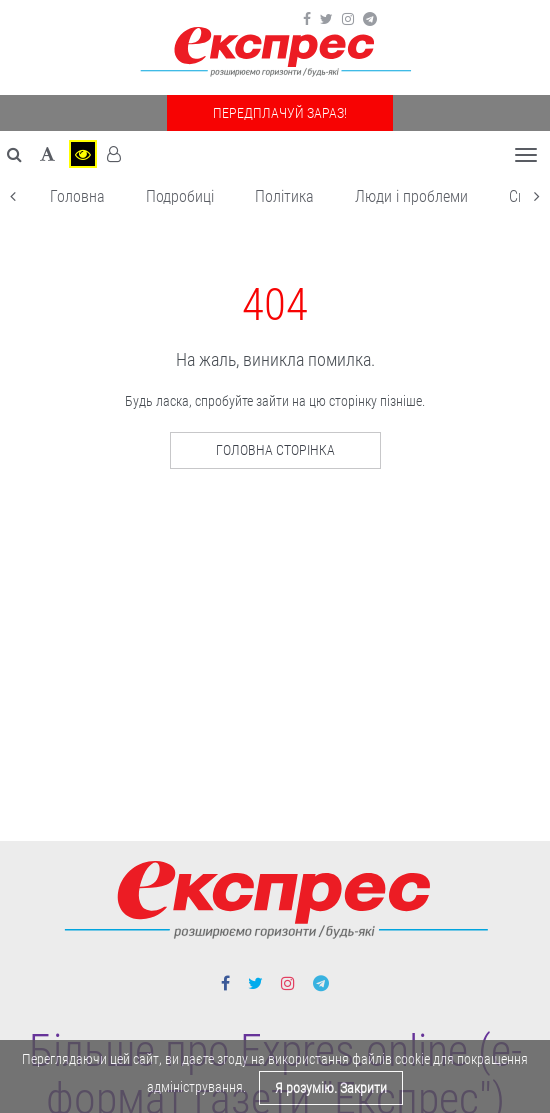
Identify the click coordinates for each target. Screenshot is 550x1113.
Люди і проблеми (411, 196)
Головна (77, 196)
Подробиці (180, 196)
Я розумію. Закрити (331, 1088)
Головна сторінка (275, 450)
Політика (284, 196)
